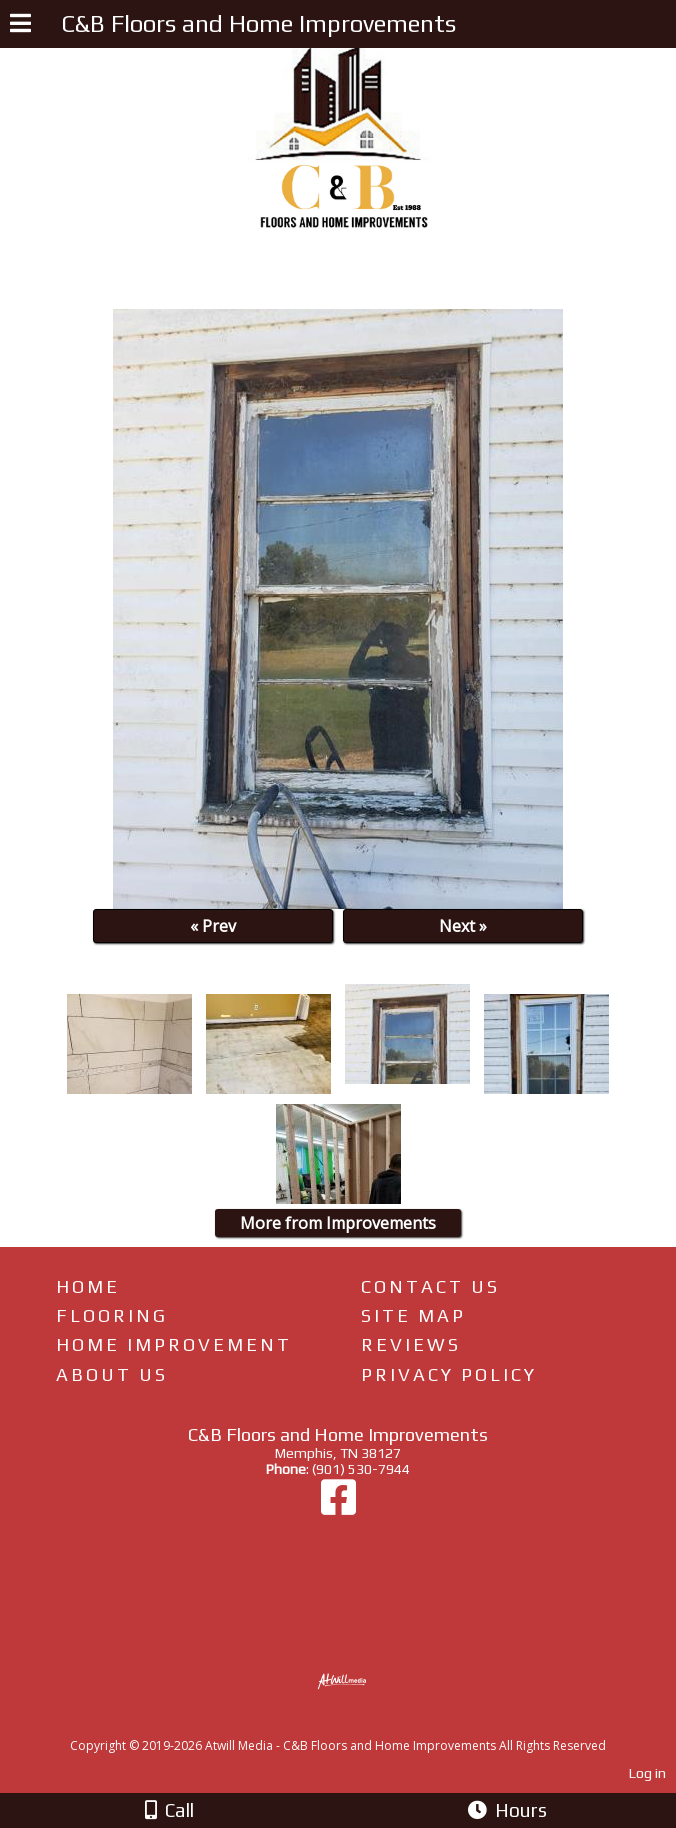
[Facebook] (338, 1507)
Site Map (413, 1315)
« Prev (213, 926)
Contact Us (430, 1286)
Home (88, 1286)
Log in (647, 1773)
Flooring (112, 1315)
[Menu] (20, 26)
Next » (463, 926)
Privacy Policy (449, 1374)
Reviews (411, 1344)
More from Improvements (338, 1223)
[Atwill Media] (356, 1723)
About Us (112, 1374)
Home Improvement (174, 1344)
